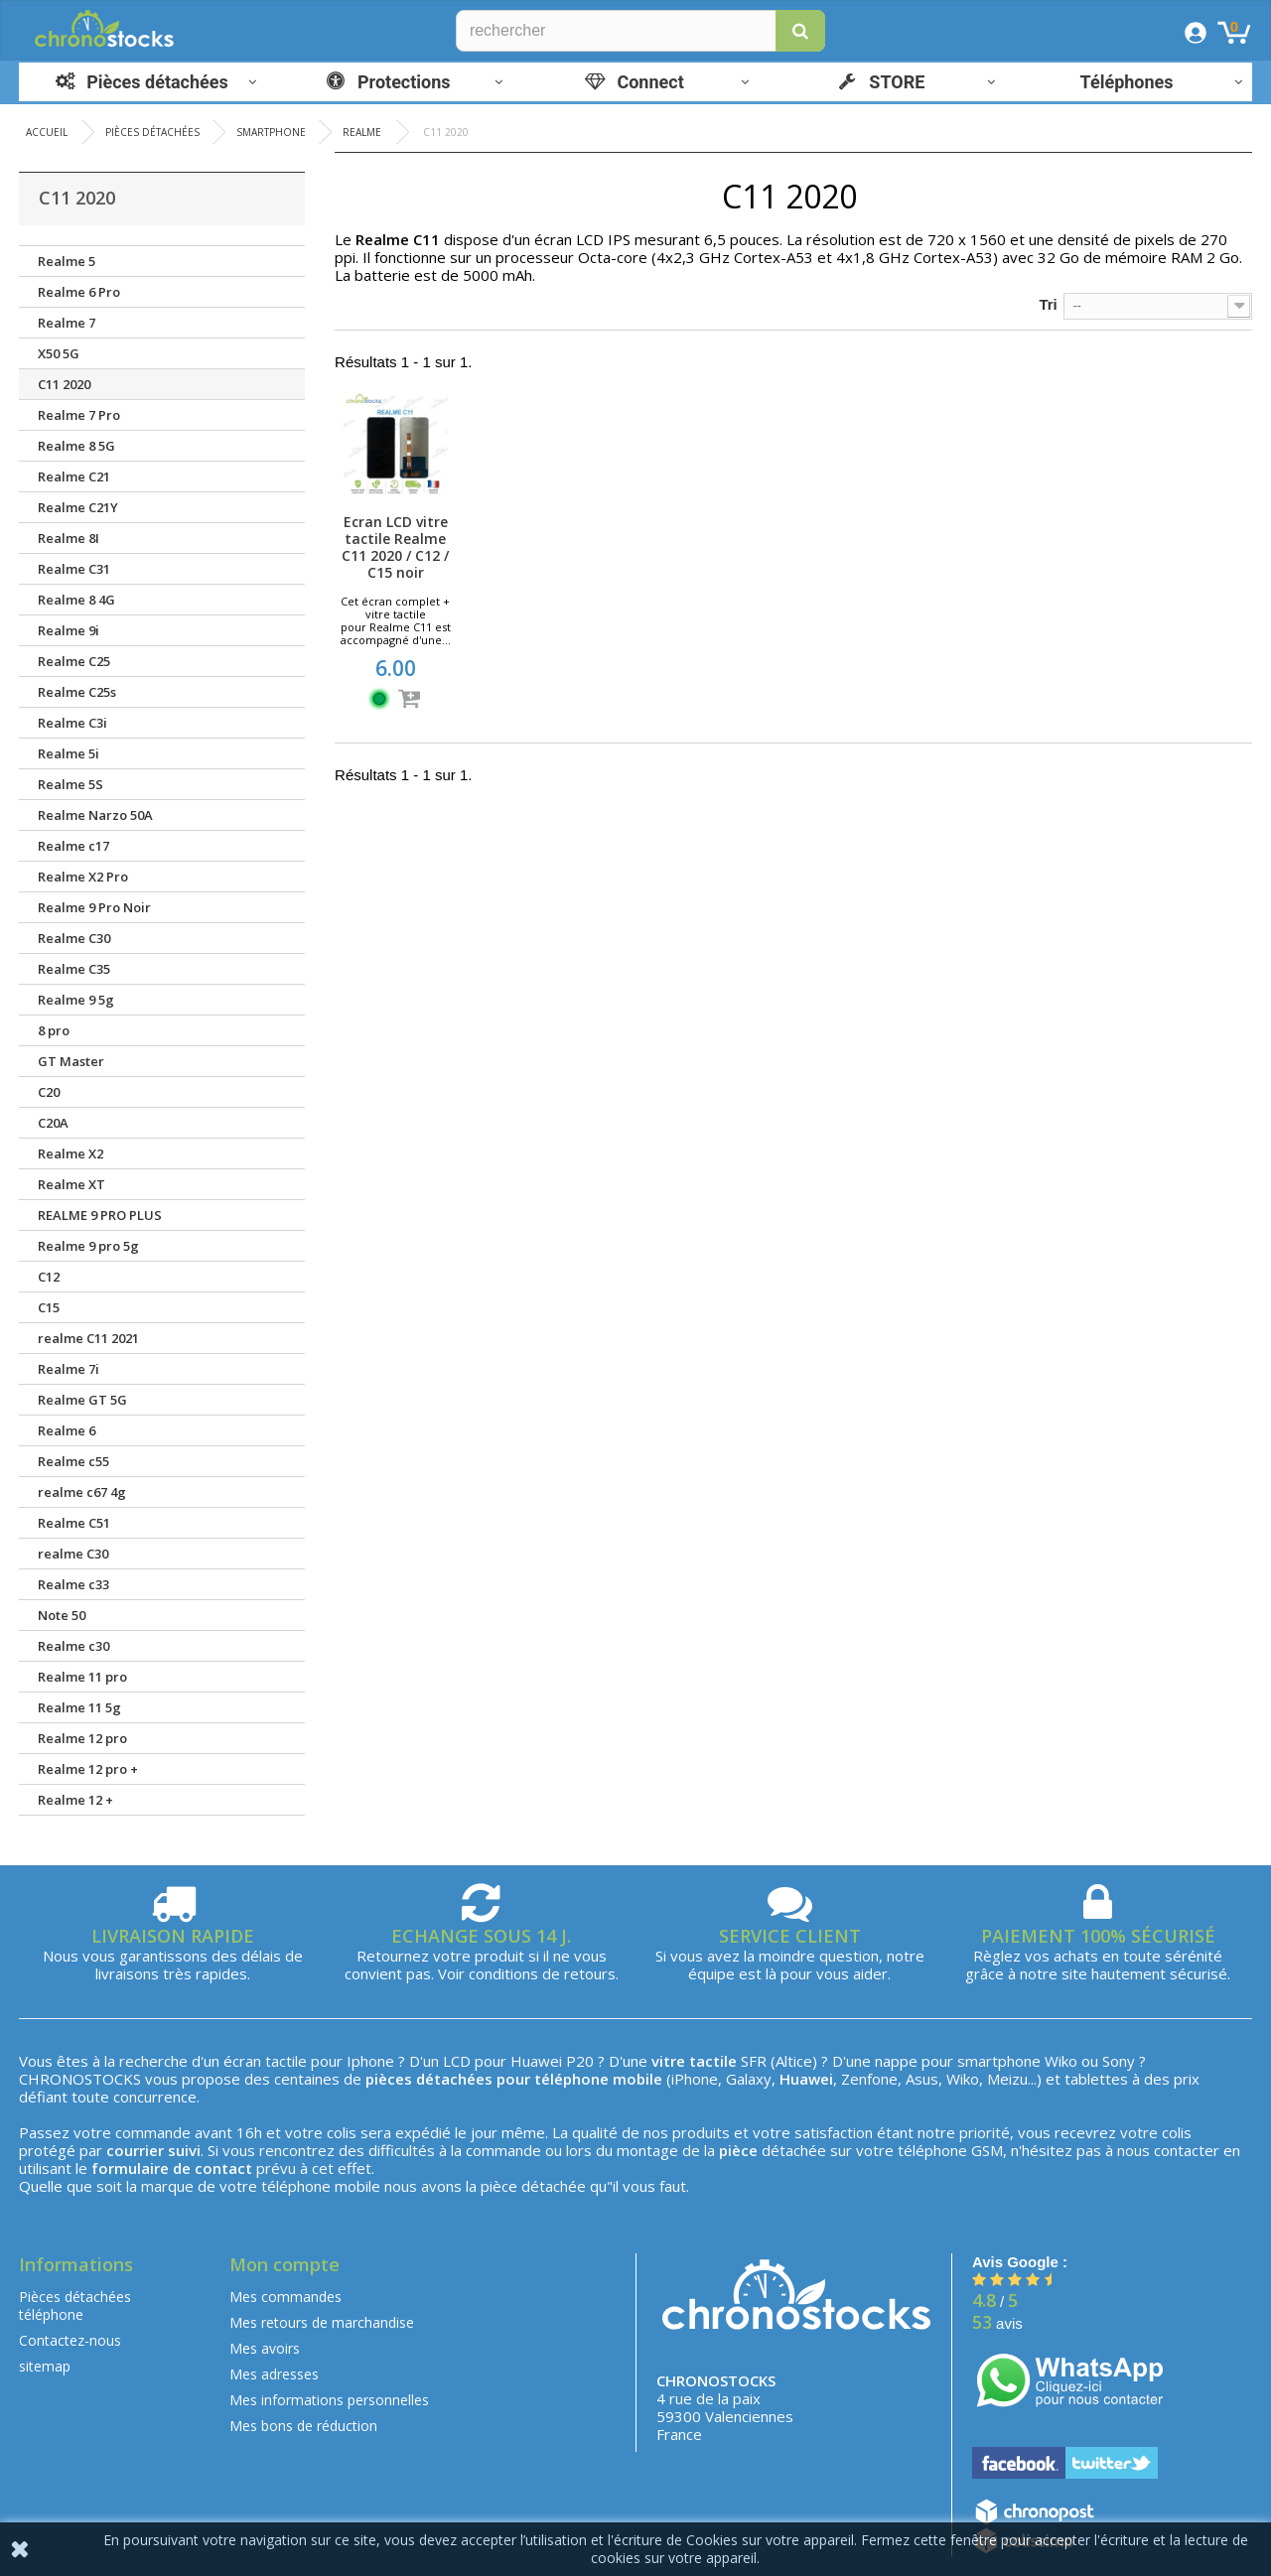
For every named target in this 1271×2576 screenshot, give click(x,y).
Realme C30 (74, 938)
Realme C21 (74, 476)
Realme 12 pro (82, 1738)
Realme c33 (73, 1584)
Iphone (370, 2061)
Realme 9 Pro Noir (94, 907)
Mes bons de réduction (303, 2425)
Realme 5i (68, 753)
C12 (49, 1277)
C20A (53, 1123)
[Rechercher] (640, 31)
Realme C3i (72, 723)
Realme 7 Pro (79, 415)
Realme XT (71, 1184)
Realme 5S (70, 784)
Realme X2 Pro (83, 876)
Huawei (536, 2061)
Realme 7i (68, 1369)
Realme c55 (73, 1461)
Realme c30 (73, 1646)
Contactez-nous (70, 2340)
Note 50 (61, 1615)
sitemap (45, 2366)
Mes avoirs (264, 2348)
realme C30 (73, 1553)
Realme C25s (77, 692)
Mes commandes (285, 2296)
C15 (49, 1307)
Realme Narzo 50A (95, 815)
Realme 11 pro (82, 1677)
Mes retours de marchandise (321, 2322)
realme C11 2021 (88, 1338)
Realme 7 (66, 323)
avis (997, 2323)
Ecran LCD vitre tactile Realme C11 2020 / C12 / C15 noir (395, 547)
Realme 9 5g (76, 1000)
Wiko (1061, 2061)
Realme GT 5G (82, 1400)
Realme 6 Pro (79, 292)
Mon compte (284, 2264)
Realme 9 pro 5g (88, 1246)
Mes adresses (274, 2374)
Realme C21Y (78, 507)
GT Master (71, 1061)
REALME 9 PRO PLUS (100, 1215)
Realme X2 (70, 1153)
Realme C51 (74, 1523)
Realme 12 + (75, 1800)
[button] (800, 31)
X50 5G (58, 353)
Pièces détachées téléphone (75, 2305)
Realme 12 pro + (88, 1769)
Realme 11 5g (79, 1707)
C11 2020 (64, 384)
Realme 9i (68, 630)
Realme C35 (74, 969)
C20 (49, 1092)
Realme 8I (68, 538)
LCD (457, 2061)
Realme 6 (66, 1430)
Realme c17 (73, 846)
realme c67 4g (82, 1492)
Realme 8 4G (76, 600)
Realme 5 (66, 261)
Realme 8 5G (76, 446)
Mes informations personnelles (329, 2399)
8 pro (54, 1030)
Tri (1048, 304)
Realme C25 (74, 661)
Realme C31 (74, 569)
